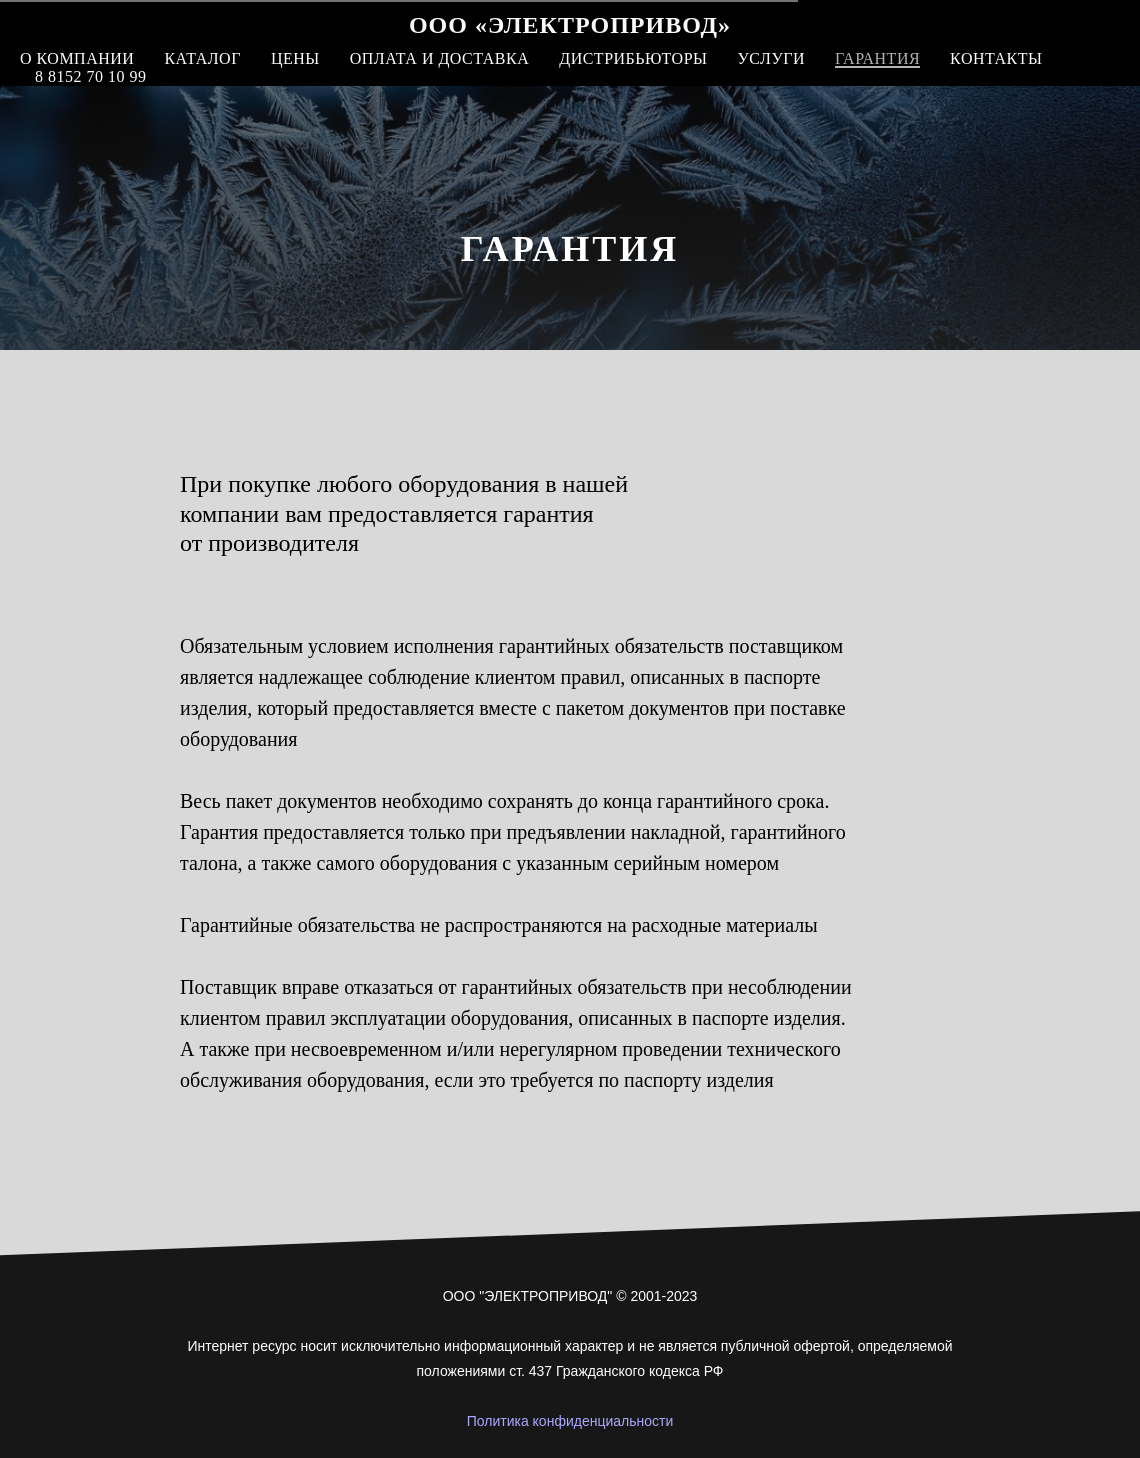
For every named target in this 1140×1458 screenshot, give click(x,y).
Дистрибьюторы (633, 58)
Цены (295, 58)
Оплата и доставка (439, 58)
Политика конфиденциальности (570, 1421)
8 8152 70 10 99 (91, 76)
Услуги (771, 58)
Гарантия (877, 58)
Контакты (996, 58)
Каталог (202, 58)
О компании (77, 58)
